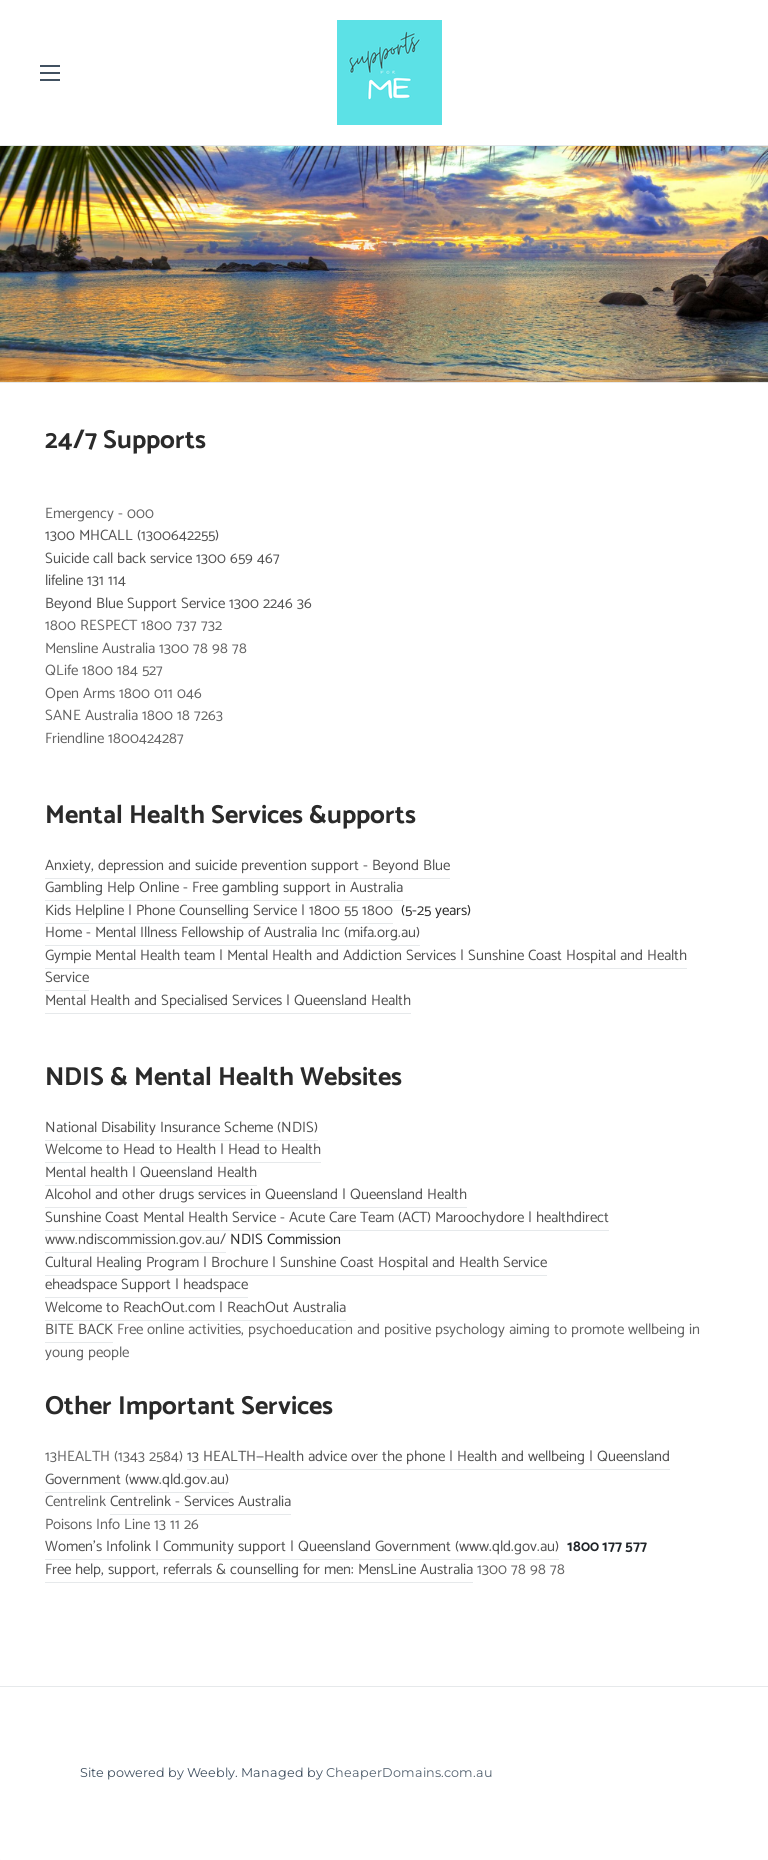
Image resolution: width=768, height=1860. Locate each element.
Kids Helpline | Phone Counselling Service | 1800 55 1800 (219, 910)
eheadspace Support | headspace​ (146, 1284)
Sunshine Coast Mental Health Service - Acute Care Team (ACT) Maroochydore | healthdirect (327, 1217)
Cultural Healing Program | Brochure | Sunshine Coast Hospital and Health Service (296, 1262)
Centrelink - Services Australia (200, 1501)
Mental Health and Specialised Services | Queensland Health (228, 1000)
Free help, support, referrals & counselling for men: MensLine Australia (259, 1569)
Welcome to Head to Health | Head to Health (183, 1149)
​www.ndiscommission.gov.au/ (135, 1239)
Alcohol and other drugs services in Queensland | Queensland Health (256, 1194)
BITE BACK (79, 1329)
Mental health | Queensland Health (151, 1172)
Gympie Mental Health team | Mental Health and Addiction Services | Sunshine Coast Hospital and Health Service (366, 967)
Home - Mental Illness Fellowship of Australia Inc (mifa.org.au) (232, 932)
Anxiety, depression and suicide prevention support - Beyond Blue (247, 865)
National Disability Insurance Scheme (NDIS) (181, 1127)
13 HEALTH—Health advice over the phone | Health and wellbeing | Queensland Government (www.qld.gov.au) (357, 1468)
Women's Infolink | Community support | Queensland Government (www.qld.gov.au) (302, 1546)
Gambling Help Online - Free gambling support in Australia (224, 887)
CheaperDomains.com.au (409, 1772)
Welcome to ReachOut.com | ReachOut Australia (195, 1307)
